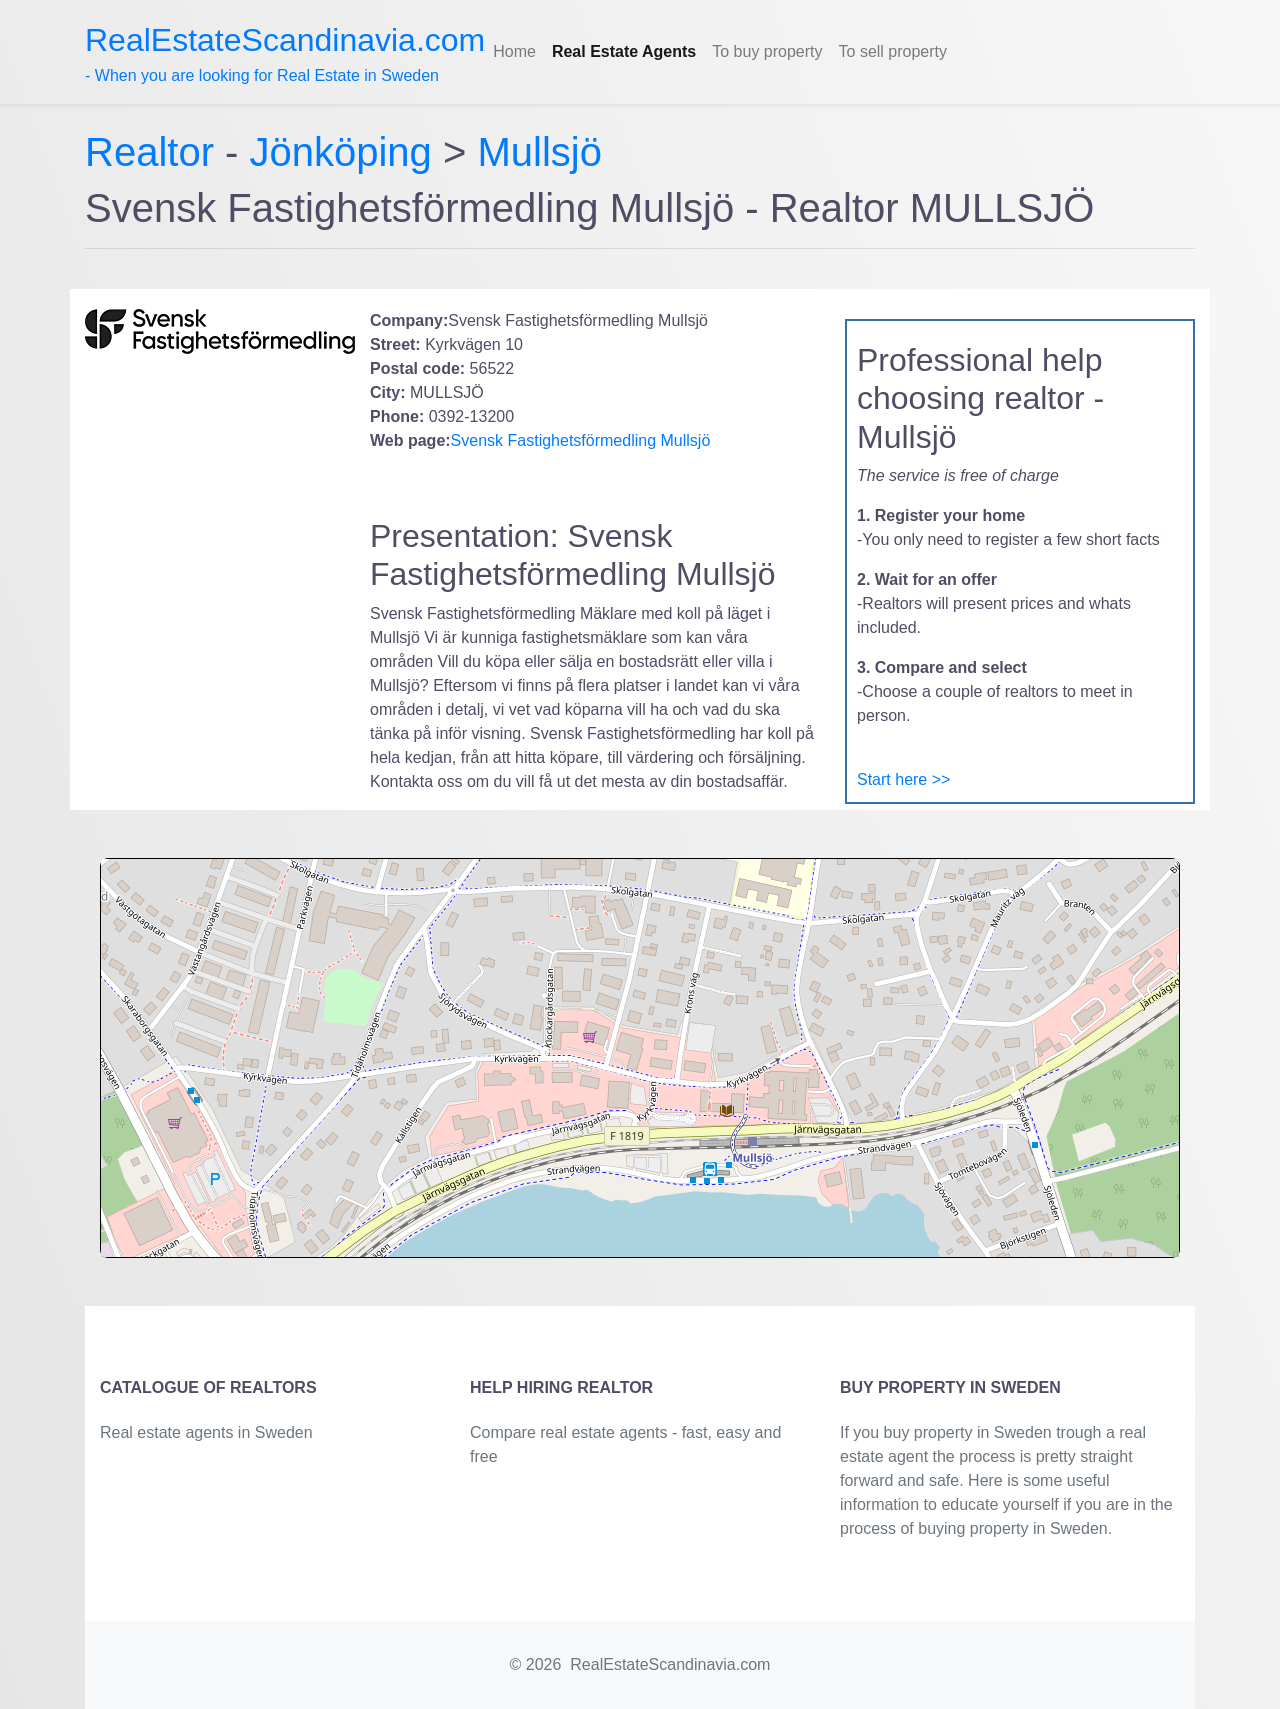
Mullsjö (539, 152)
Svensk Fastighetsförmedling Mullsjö (581, 440)
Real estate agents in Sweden (206, 1432)
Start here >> (903, 779)
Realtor (155, 152)
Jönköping (341, 152)
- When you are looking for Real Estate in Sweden (285, 53)
